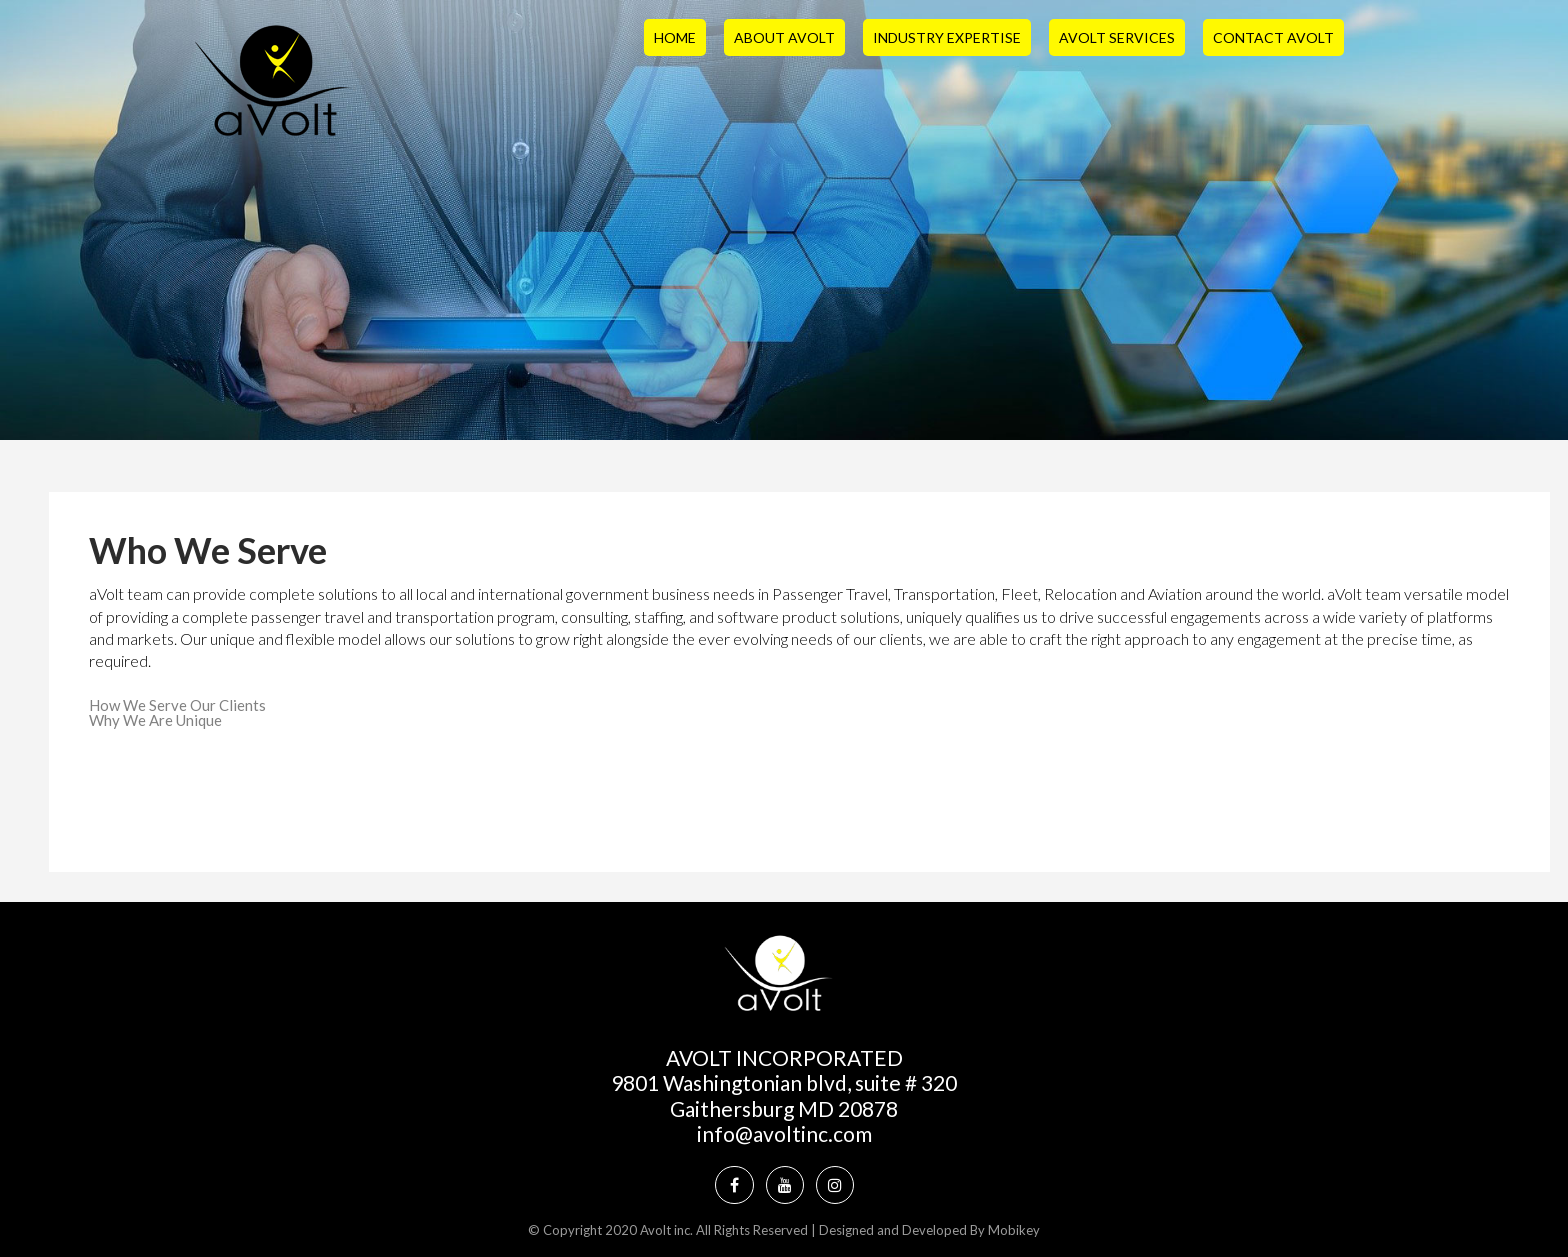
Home (675, 37)
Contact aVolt (1273, 37)
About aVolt (784, 37)
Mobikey (1014, 1230)
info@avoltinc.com (784, 1133)
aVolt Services (1117, 37)
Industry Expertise (947, 37)
